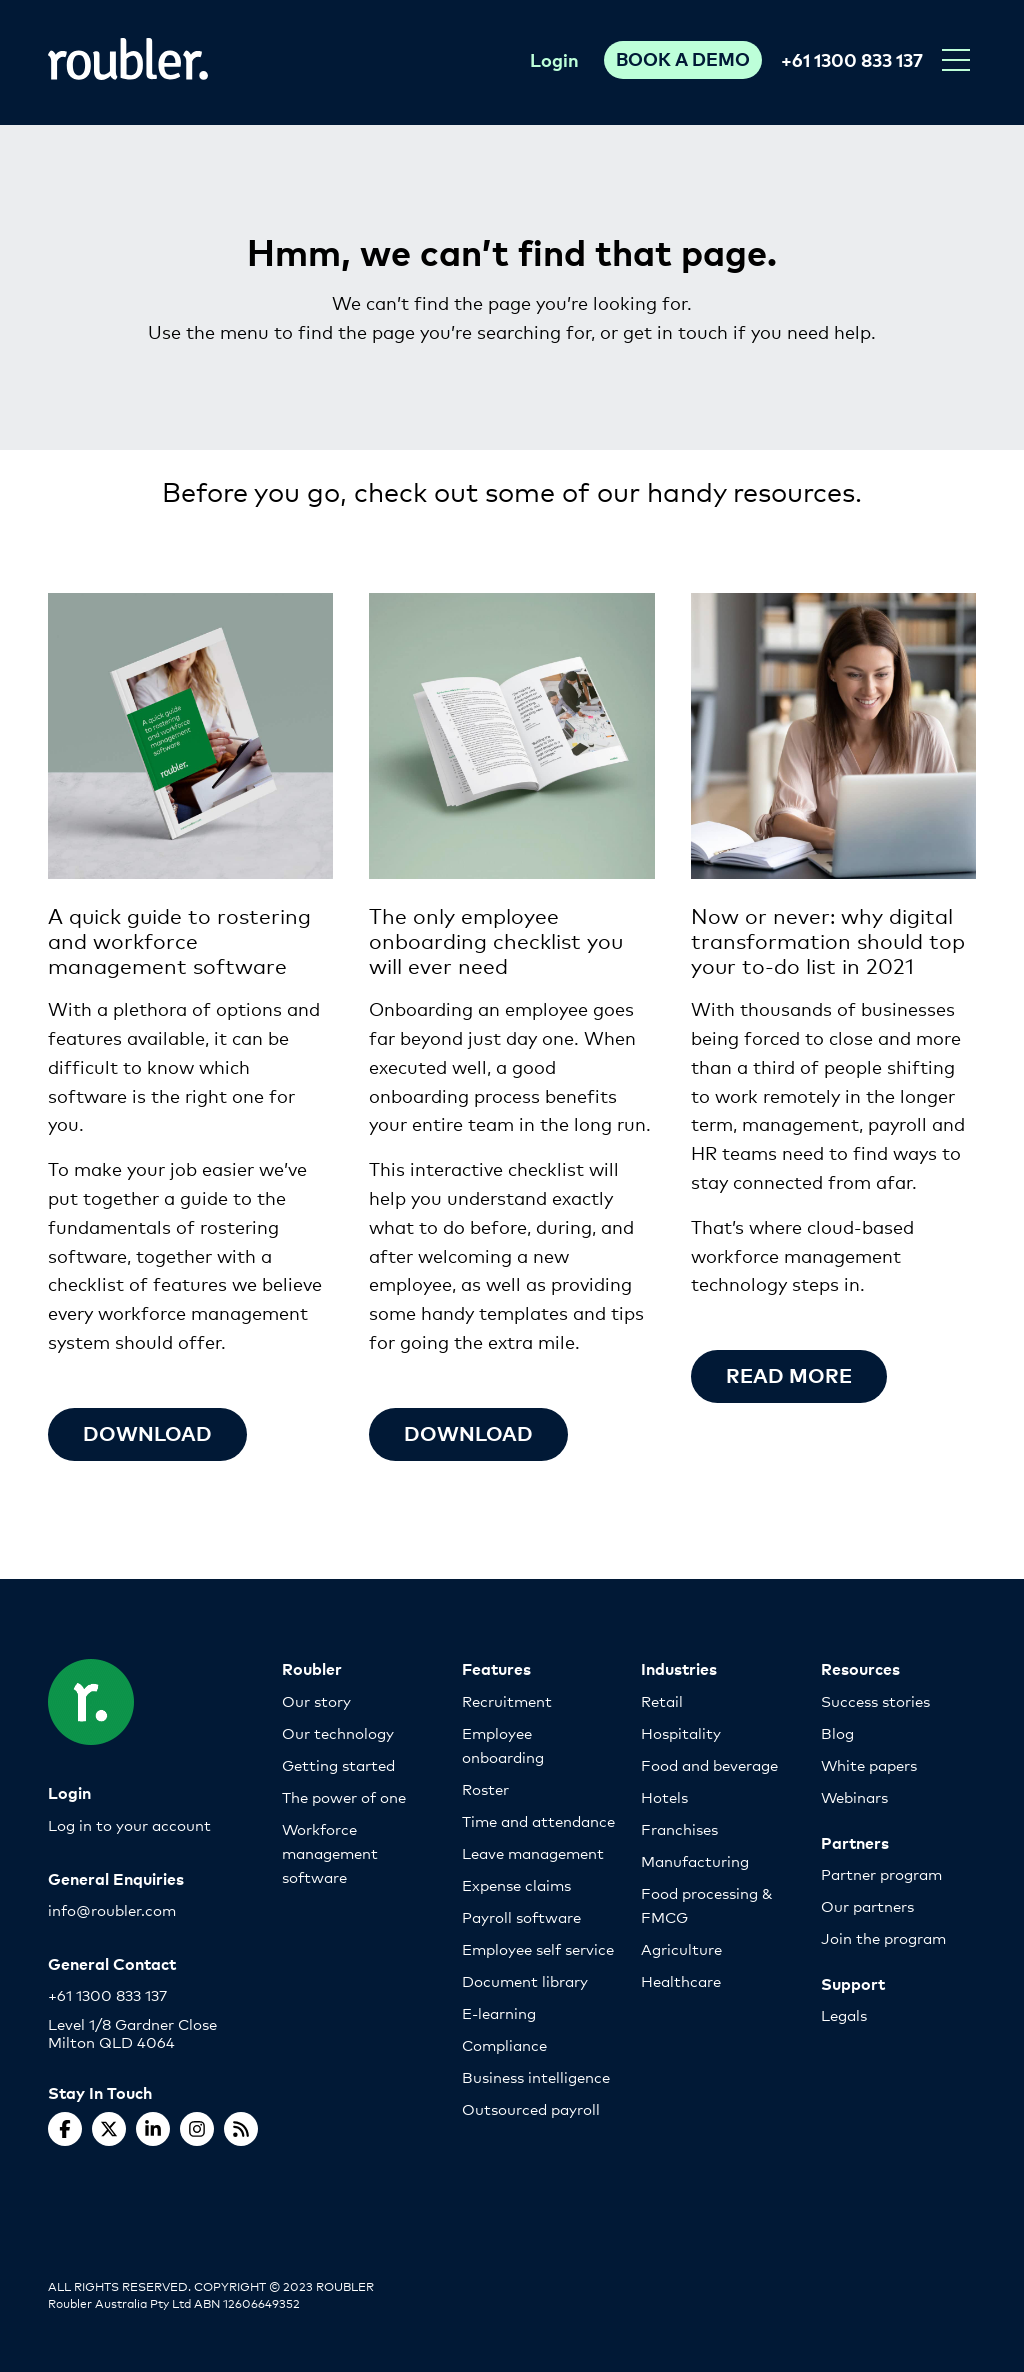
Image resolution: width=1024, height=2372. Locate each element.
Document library (525, 1980)
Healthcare (681, 1980)
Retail (662, 1700)
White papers (869, 1764)
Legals (844, 2014)
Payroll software (521, 1916)
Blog (837, 1732)
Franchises (679, 1828)
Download (147, 1432)
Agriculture (681, 1948)
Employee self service (538, 1948)
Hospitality (681, 1732)
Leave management (533, 1852)
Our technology (338, 1732)
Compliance (504, 2044)
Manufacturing (695, 1860)
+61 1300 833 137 (852, 59)
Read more (789, 1374)
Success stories (875, 1700)
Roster (485, 1788)
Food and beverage (709, 1764)
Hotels (664, 1796)
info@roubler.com (112, 1909)
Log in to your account (129, 1824)
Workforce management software (330, 1852)
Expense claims (516, 1884)
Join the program (883, 1937)
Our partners (867, 1905)
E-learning (499, 2012)
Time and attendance (538, 1820)
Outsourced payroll (531, 2108)
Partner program (881, 1873)
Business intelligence (536, 2076)
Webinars (854, 1796)
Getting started (338, 1764)
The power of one (344, 1796)
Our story (316, 1700)
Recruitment (507, 1700)
